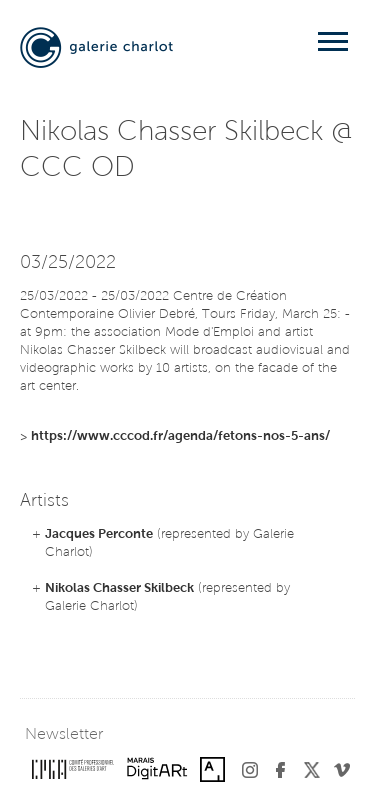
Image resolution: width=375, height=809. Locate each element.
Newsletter (64, 735)
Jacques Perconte (99, 534)
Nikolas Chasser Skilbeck (119, 588)
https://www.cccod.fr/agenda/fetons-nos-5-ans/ (180, 436)
